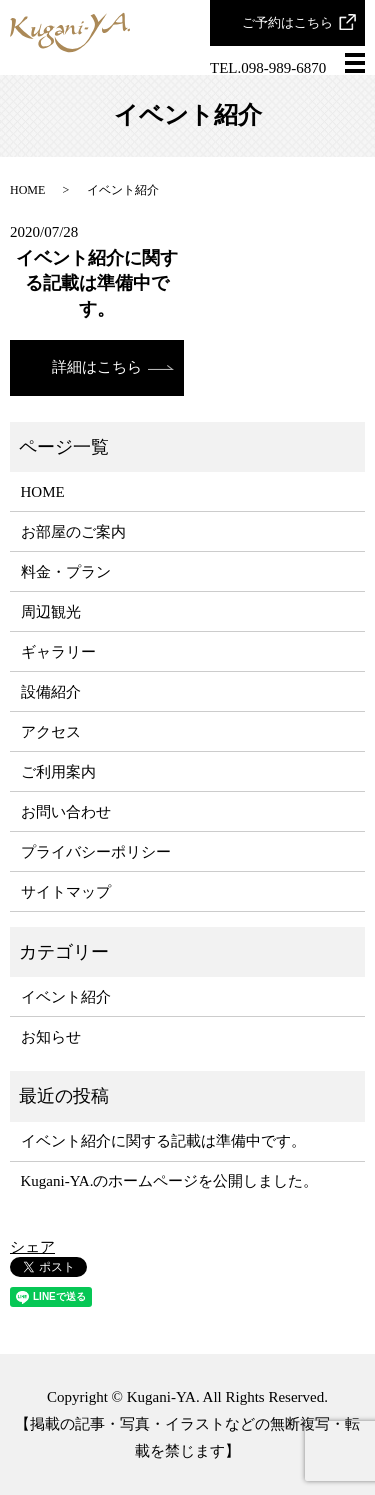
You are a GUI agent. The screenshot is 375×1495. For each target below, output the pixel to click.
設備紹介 (51, 692)
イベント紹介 (66, 997)
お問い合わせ (66, 812)
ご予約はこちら (287, 22)
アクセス (51, 732)
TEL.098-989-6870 (268, 68)
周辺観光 (51, 612)
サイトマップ (66, 892)
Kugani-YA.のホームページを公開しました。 (170, 1181)
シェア (32, 1247)
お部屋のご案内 (73, 532)
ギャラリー (58, 652)
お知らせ (51, 1037)
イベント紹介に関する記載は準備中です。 (97, 283)
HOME (27, 190)
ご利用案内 (58, 772)
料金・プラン (66, 572)
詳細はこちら (97, 367)
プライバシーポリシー (96, 852)
